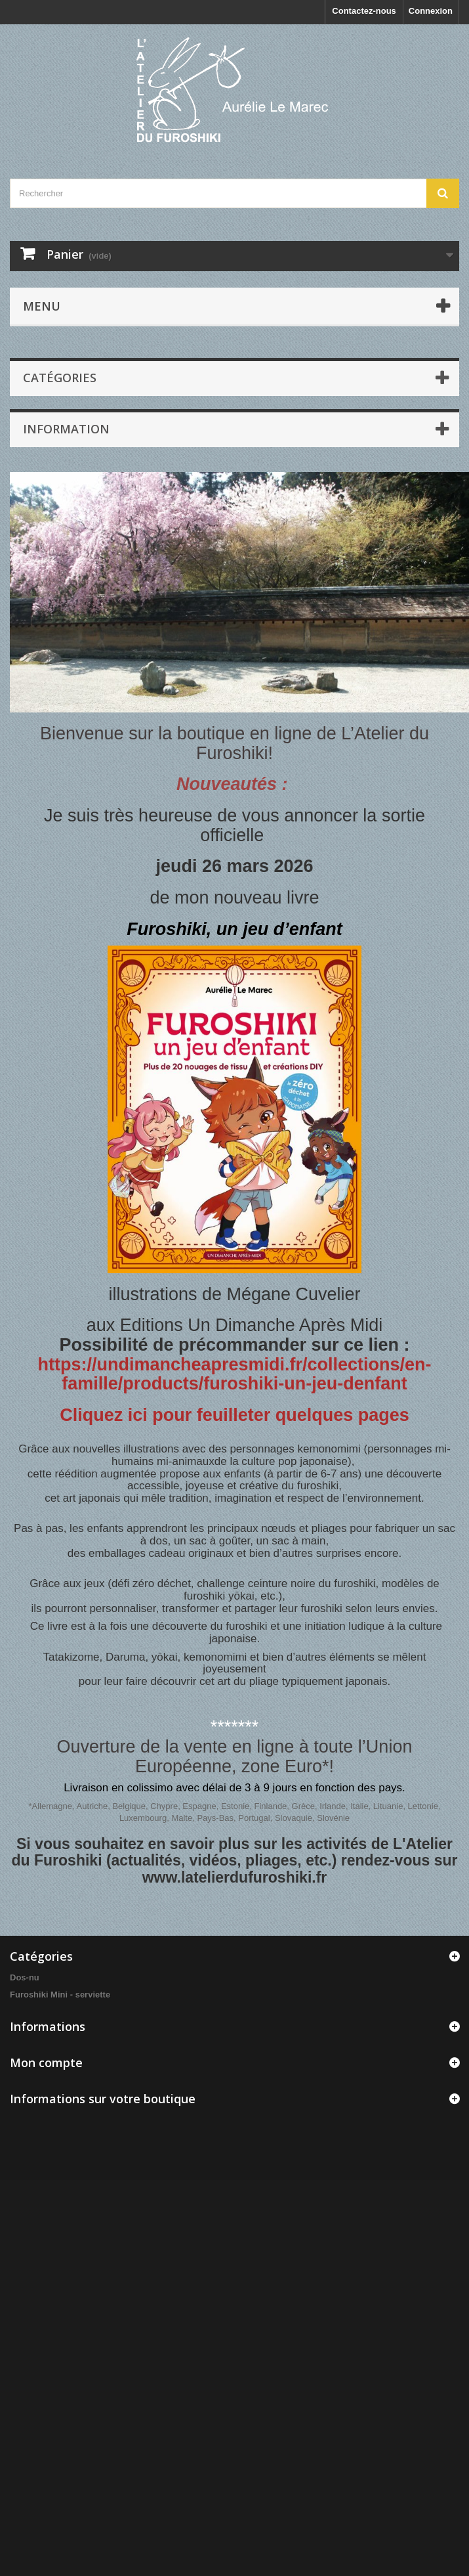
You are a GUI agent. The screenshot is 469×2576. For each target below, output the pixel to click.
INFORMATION (66, 429)
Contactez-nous (364, 11)
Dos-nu (24, 1977)
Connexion (431, 11)
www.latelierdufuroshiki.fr (234, 1877)
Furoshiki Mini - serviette (60, 1994)
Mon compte (46, 2062)
